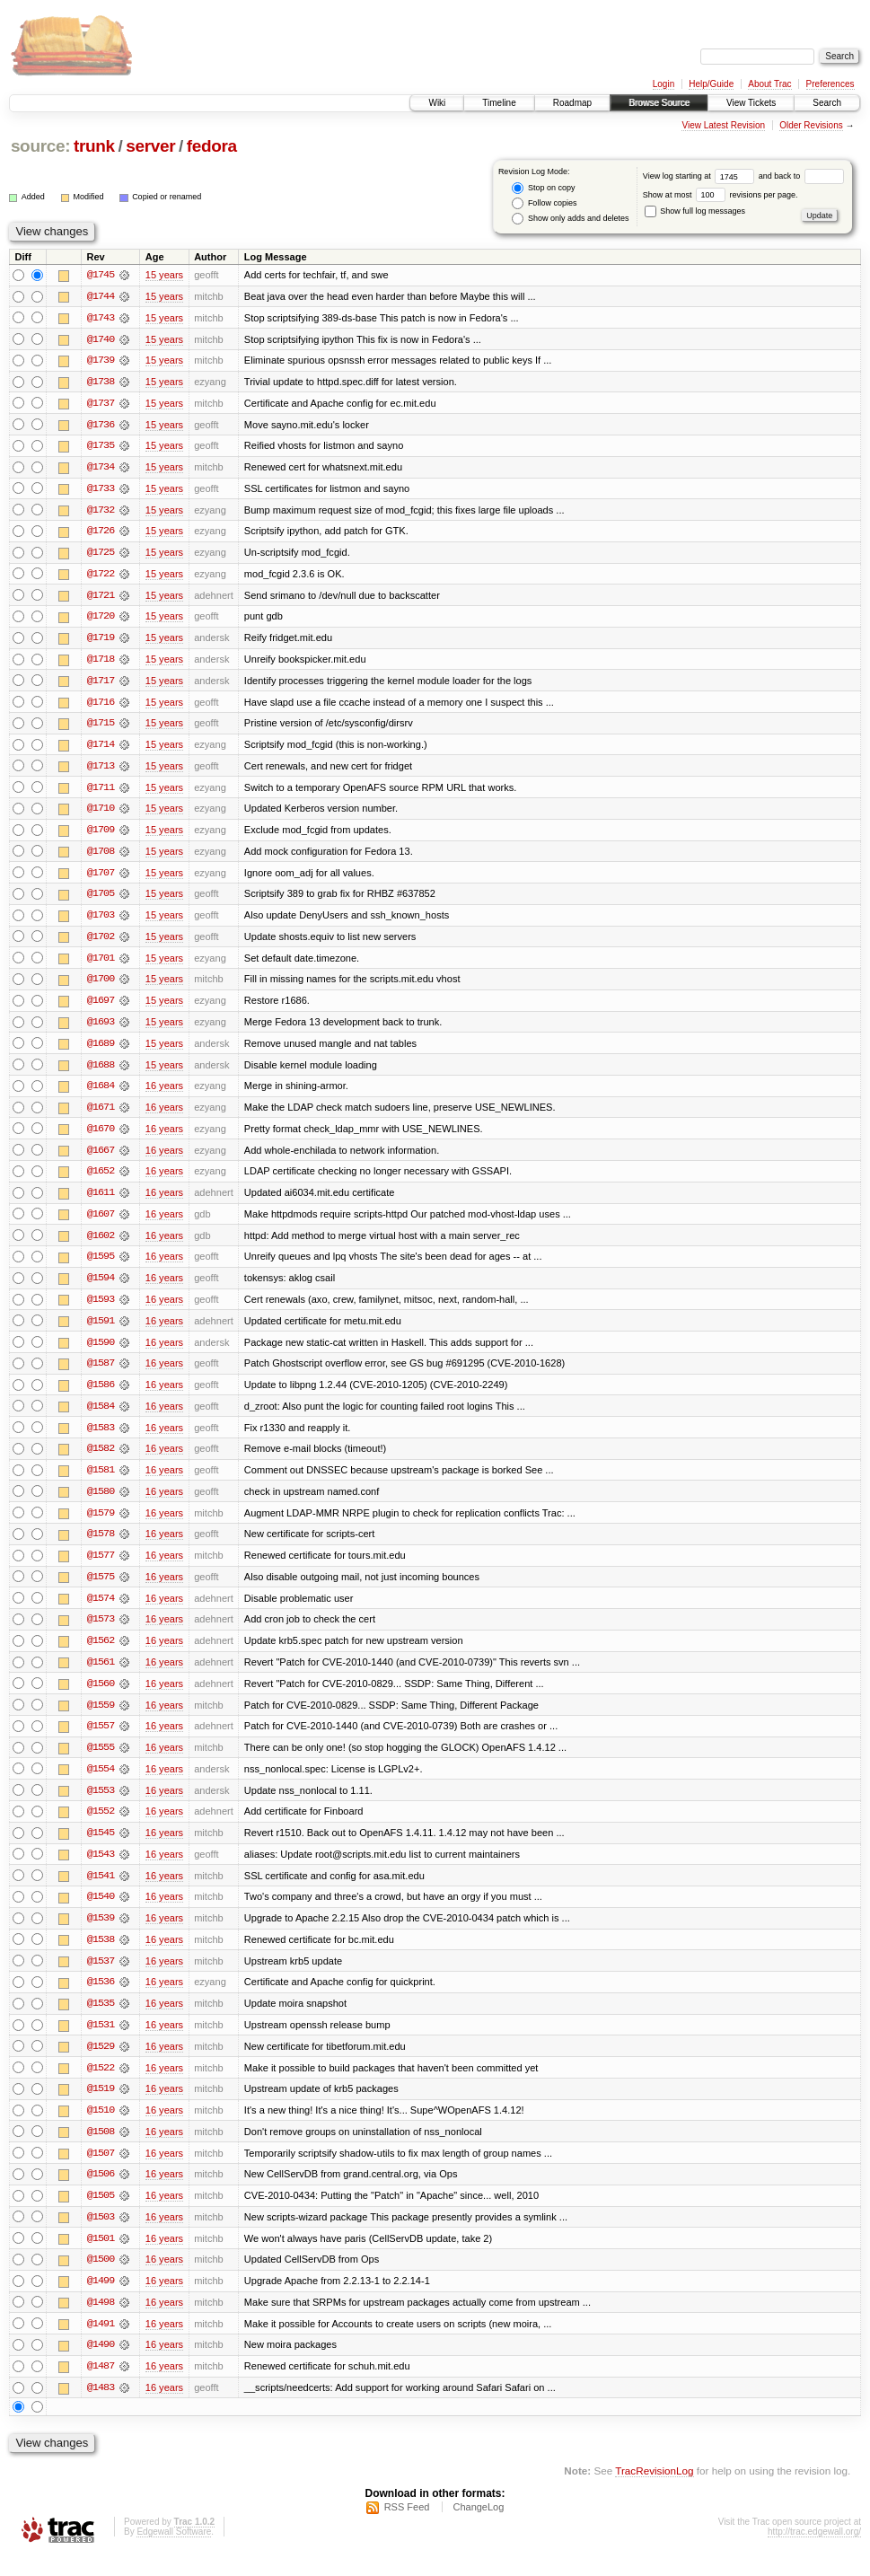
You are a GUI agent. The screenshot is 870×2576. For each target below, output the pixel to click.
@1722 (100, 576)
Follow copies (544, 203)
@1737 (100, 404)
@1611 (100, 1201)
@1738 (100, 382)
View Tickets (751, 103)
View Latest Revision (723, 125)
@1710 (100, 813)
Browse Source (659, 103)
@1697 (100, 1007)
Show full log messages (695, 211)
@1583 (100, 1438)
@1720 (100, 619)
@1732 (100, 512)
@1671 (100, 1115)
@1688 (100, 1072)
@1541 (100, 1891)
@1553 (100, 1805)
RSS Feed (407, 2527)
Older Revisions (811, 125)
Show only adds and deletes (570, 218)
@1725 (100, 555)
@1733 (100, 490)
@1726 (100, 533)
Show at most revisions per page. (720, 194)
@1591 (100, 1330)
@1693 (100, 1029)
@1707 (100, 878)
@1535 (100, 2020)
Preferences (830, 84)
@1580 (100, 1503)
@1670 (100, 1137)
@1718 (100, 662)
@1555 (100, 1761)
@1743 (100, 318)
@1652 (100, 1180)
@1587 (100, 1374)
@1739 (100, 361)
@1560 (100, 1697)
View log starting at (701, 175)
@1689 (100, 1050)
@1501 (100, 2257)
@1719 (100, 641)
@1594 (100, 1287)
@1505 (100, 2214)
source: (40, 145)
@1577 (100, 1568)
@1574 (100, 1611)
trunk (94, 145)
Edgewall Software (173, 2552)
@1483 (100, 2408)
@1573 (100, 1632)
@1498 (100, 2322)
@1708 (100, 856)
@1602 (100, 1244)
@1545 (100, 1848)
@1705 (100, 899)
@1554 (100, 1783)
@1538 (100, 1955)
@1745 (100, 275)
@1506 (100, 2192)
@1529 (100, 2063)
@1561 (100, 1675)
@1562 (100, 1654)
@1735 (100, 447)
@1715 (100, 727)
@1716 (100, 706)
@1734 (100, 469)
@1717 (100, 684)
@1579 (100, 1524)
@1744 (100, 296)
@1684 (100, 1093)
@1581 (100, 1481)
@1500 (100, 2279)
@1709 (100, 835)
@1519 (100, 2106)
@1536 (100, 1998)
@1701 (100, 964)
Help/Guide (711, 84)
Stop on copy (543, 188)
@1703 (100, 921)
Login (663, 84)
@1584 (100, 1417)
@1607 (100, 1223)
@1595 (100, 1266)
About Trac (769, 84)
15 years (164, 274)
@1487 (100, 2386)
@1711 (100, 792)
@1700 (100, 986)
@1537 (100, 1977)
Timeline (498, 103)
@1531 (100, 2042)
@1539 (100, 1934)
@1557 (100, 1740)
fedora (212, 145)
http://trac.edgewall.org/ (814, 2552)
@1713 (100, 770)
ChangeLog (478, 2527)
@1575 (100, 1589)
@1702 (100, 943)
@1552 (100, 1826)
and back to (801, 175)
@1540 (100, 1912)
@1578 (100, 1546)
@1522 (100, 2085)
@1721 (100, 598)
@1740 (100, 339)
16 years (164, 1093)
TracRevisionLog (654, 2491)
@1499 (100, 2300)
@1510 (100, 2128)
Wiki (436, 103)
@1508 (100, 2149)
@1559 (100, 1718)
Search (827, 103)
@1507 (100, 2171)
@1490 (100, 2365)
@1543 (100, 1869)
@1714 (100, 749)
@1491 (100, 2343)
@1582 (100, 1460)
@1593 (100, 1309)
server (150, 145)
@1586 (100, 1395)
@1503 (100, 2236)
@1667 (100, 1158)
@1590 (100, 1352)
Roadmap (572, 103)
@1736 (100, 425)
